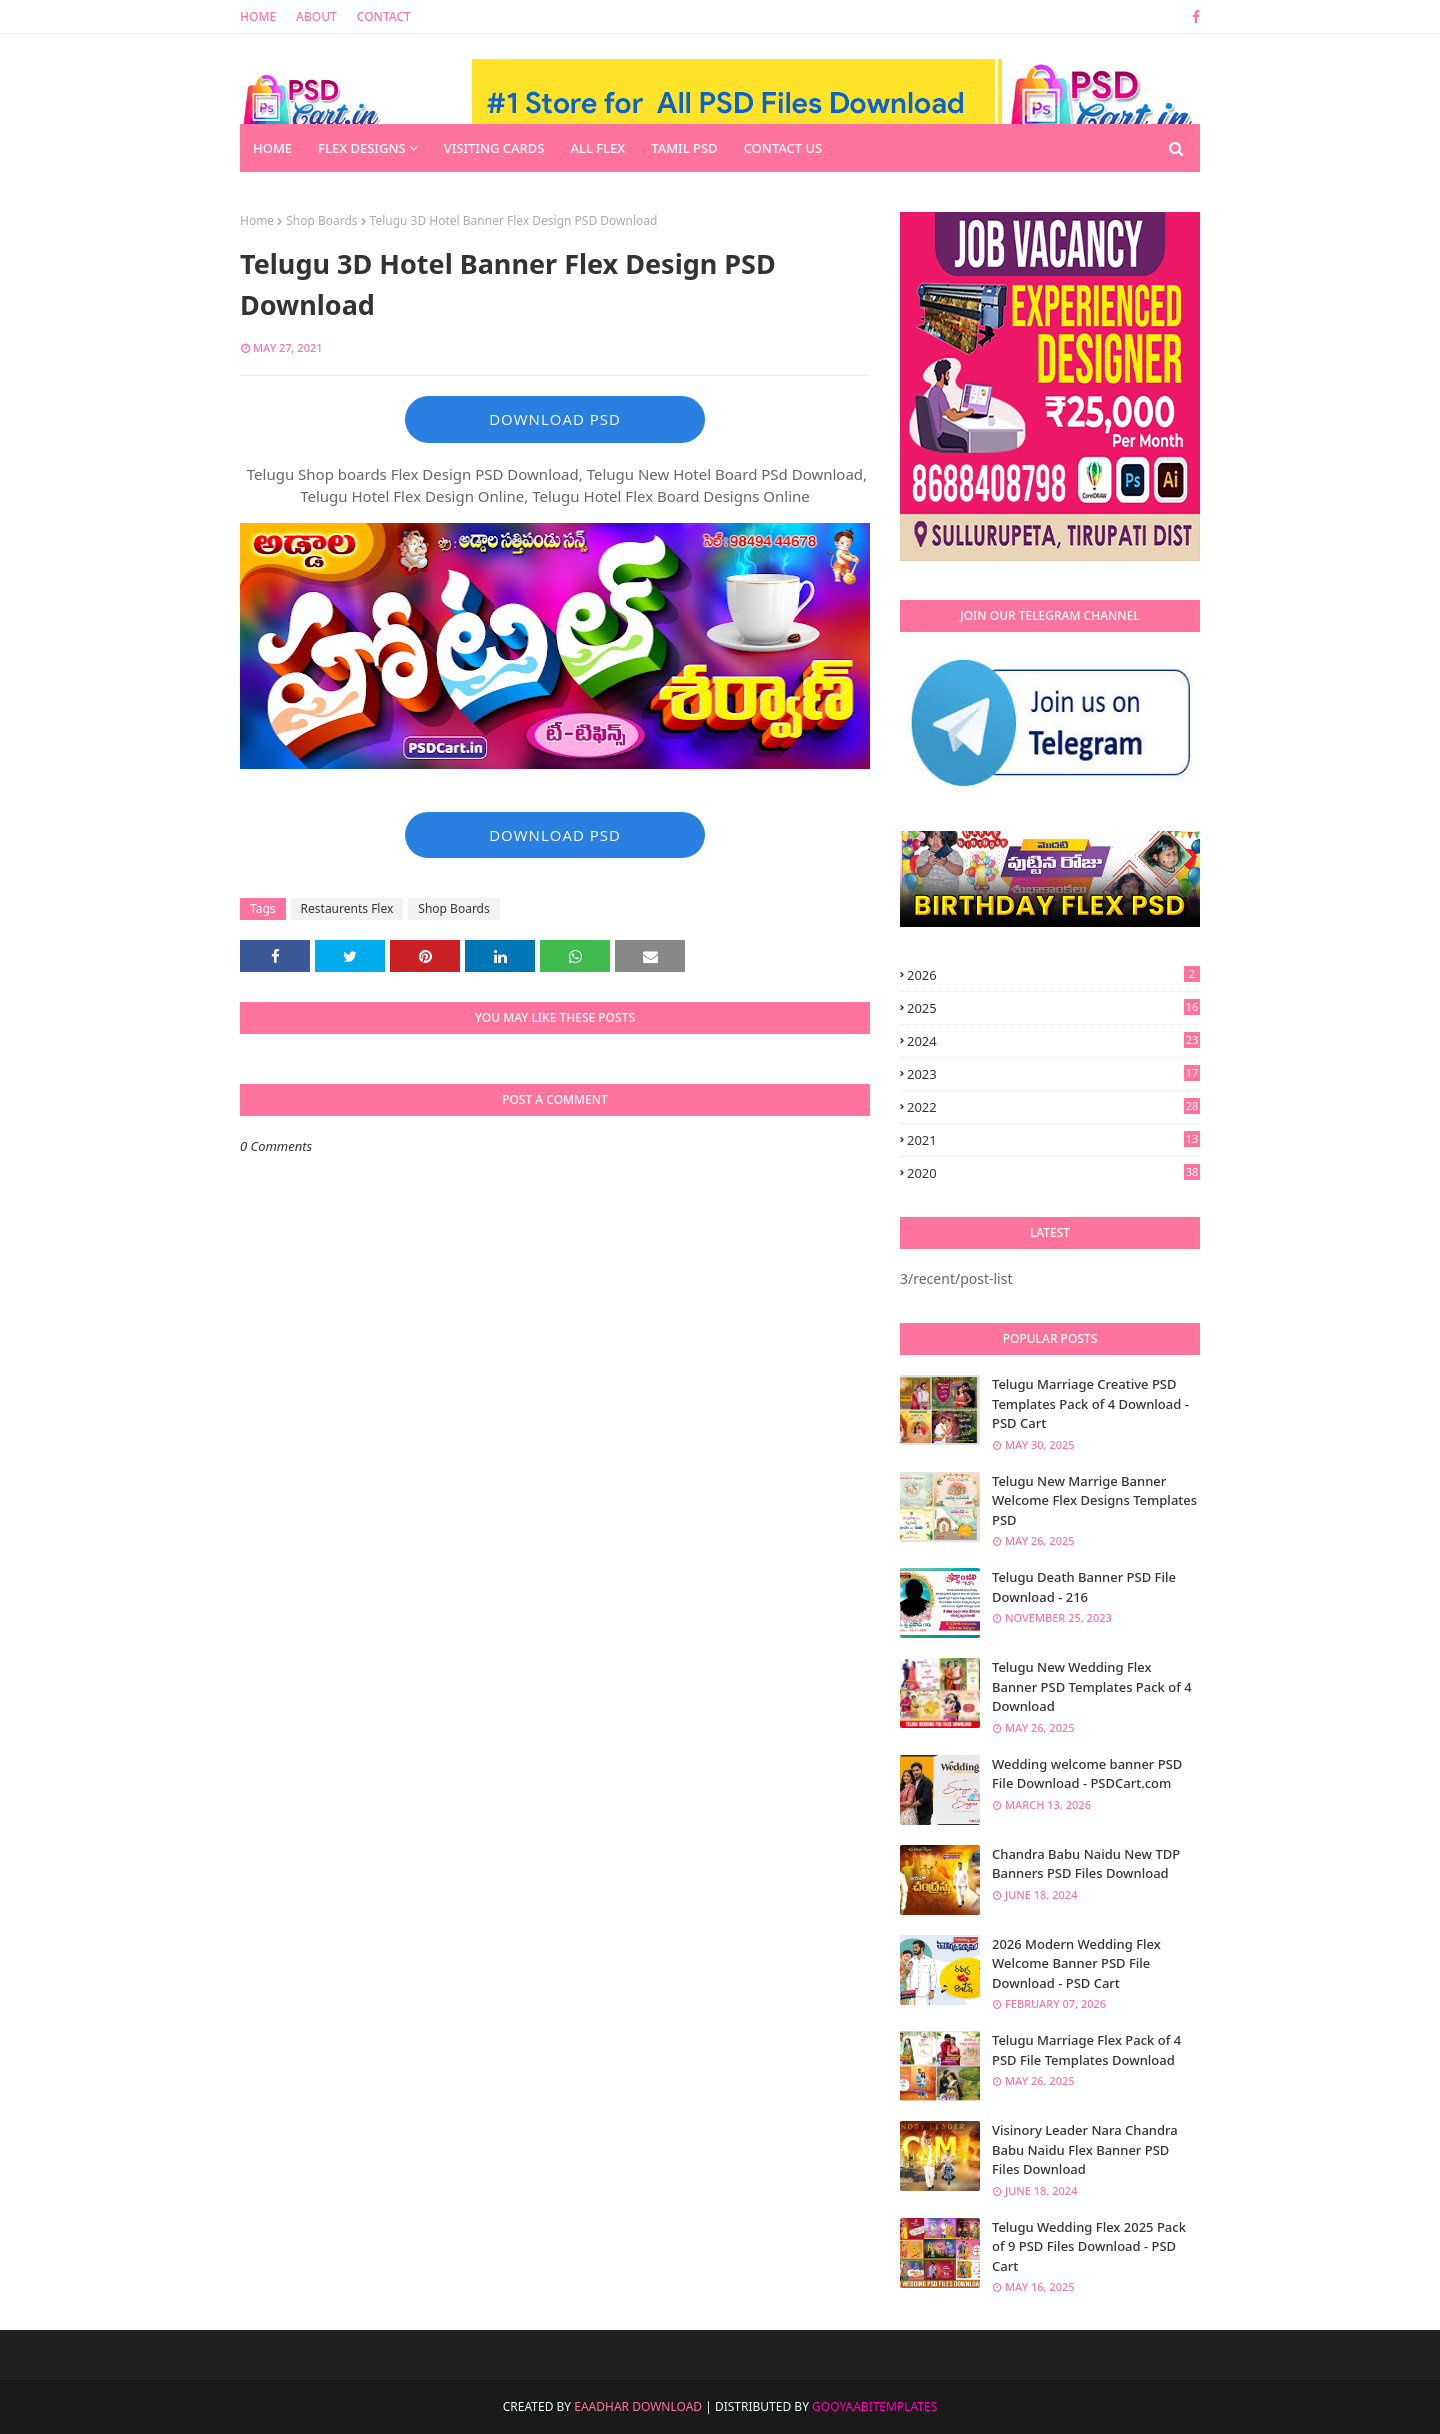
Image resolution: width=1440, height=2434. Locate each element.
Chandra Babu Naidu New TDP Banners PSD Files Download (1086, 1864)
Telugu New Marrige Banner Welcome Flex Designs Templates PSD (1094, 1500)
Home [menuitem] (272, 148)
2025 (1053, 1008)
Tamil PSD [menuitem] (684, 148)
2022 (1053, 1107)
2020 (1053, 1173)
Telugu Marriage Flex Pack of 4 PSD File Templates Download (1086, 2050)
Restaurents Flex (347, 908)
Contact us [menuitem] (783, 148)
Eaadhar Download (638, 2406)
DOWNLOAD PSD (555, 419)
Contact (384, 16)
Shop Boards (321, 220)
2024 (1053, 1041)
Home (258, 16)
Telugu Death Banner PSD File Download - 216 (1084, 1587)
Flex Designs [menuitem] (362, 148)
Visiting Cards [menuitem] (494, 148)
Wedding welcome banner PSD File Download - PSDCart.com (1087, 1774)
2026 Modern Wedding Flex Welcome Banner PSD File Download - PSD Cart (1076, 1963)
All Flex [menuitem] (597, 148)
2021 (1053, 1140)
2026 (1053, 975)
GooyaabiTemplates (874, 2406)
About (316, 16)
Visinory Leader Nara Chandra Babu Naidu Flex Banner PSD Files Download (1085, 2149)
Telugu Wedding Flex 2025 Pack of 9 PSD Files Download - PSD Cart (1089, 2246)
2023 (1053, 1074)
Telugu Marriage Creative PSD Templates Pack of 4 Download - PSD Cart (1090, 1403)
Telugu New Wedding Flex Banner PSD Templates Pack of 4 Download (1092, 1686)
